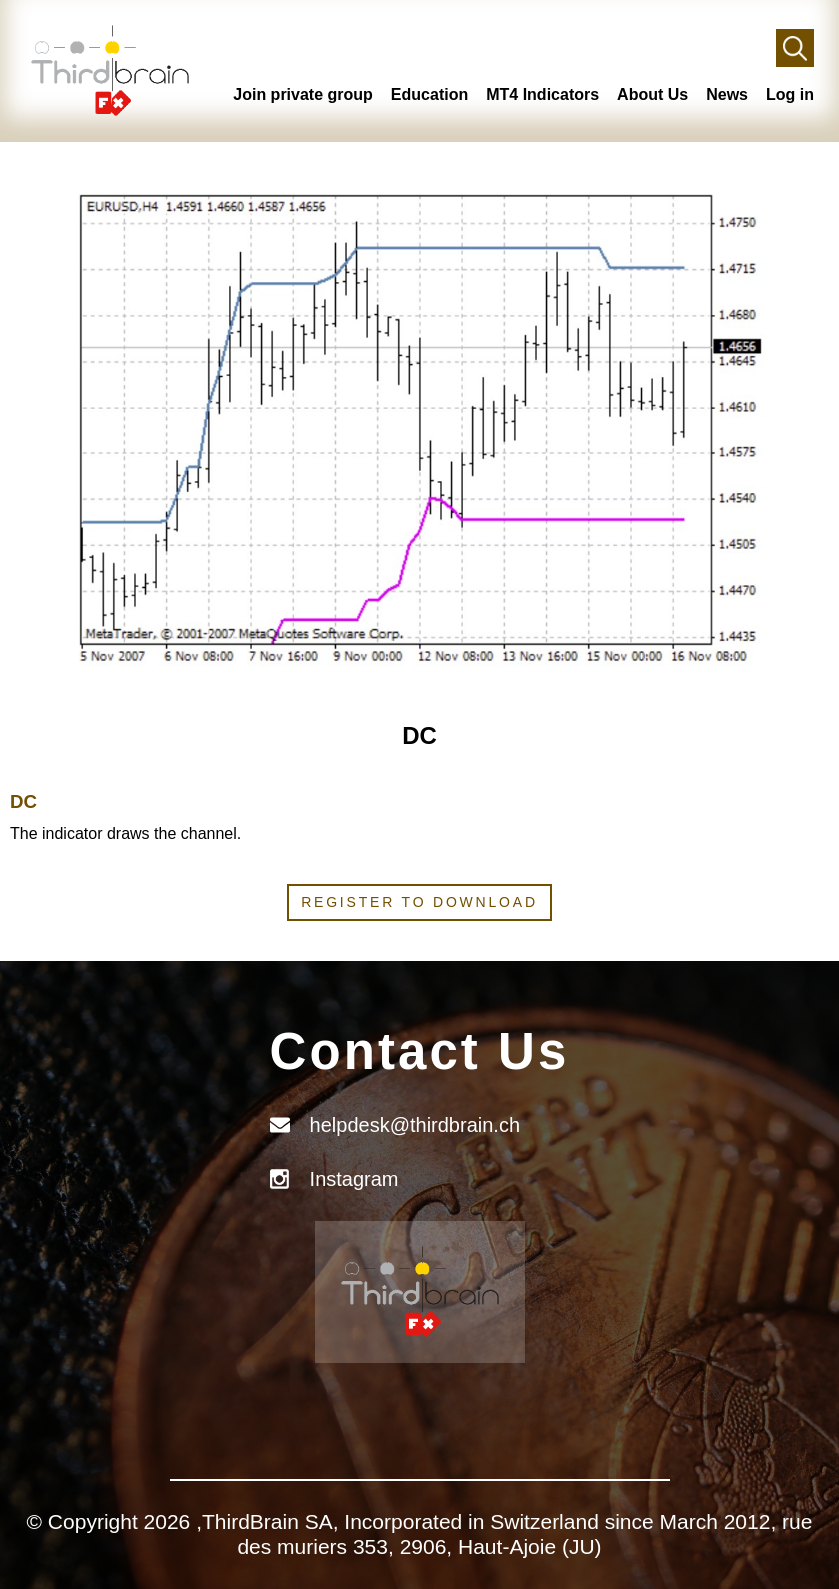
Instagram (354, 1179)
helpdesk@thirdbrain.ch (415, 1125)
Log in (790, 94)
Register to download (419, 902)
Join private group (303, 94)
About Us (652, 94)
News (727, 94)
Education (429, 94)
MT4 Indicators (542, 94)
